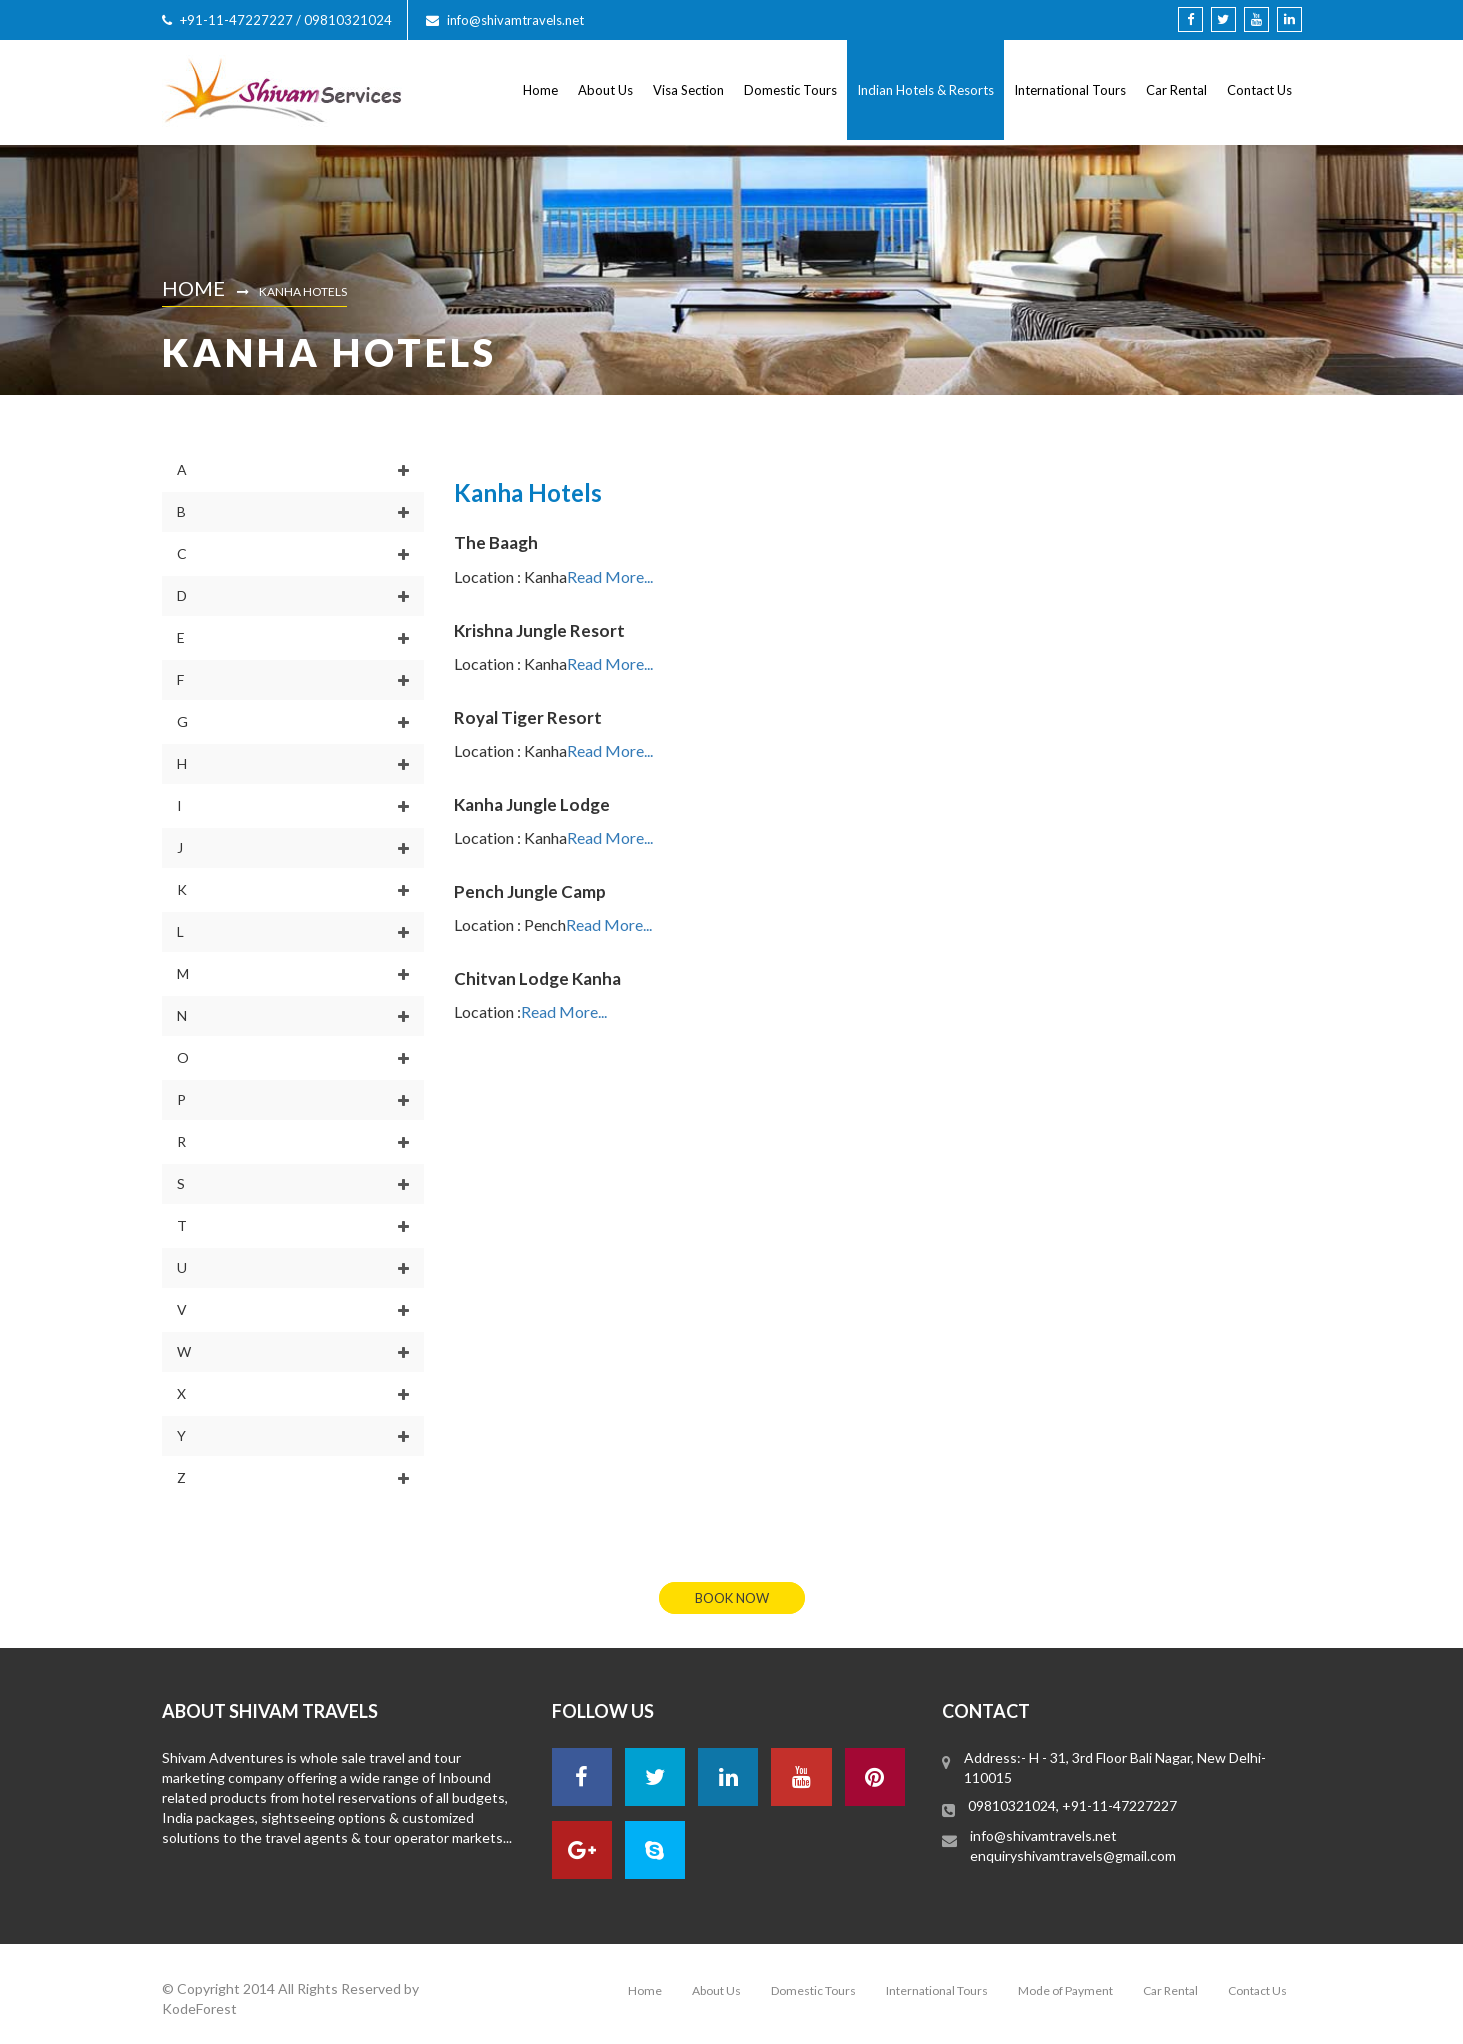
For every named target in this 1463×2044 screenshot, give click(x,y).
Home (540, 90)
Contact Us (1259, 90)
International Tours (1070, 90)
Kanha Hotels (303, 291)
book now (732, 1598)
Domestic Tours (790, 90)
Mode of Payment (1065, 1990)
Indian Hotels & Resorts (925, 90)
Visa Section (688, 90)
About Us (605, 90)
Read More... (610, 576)
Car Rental (1176, 90)
